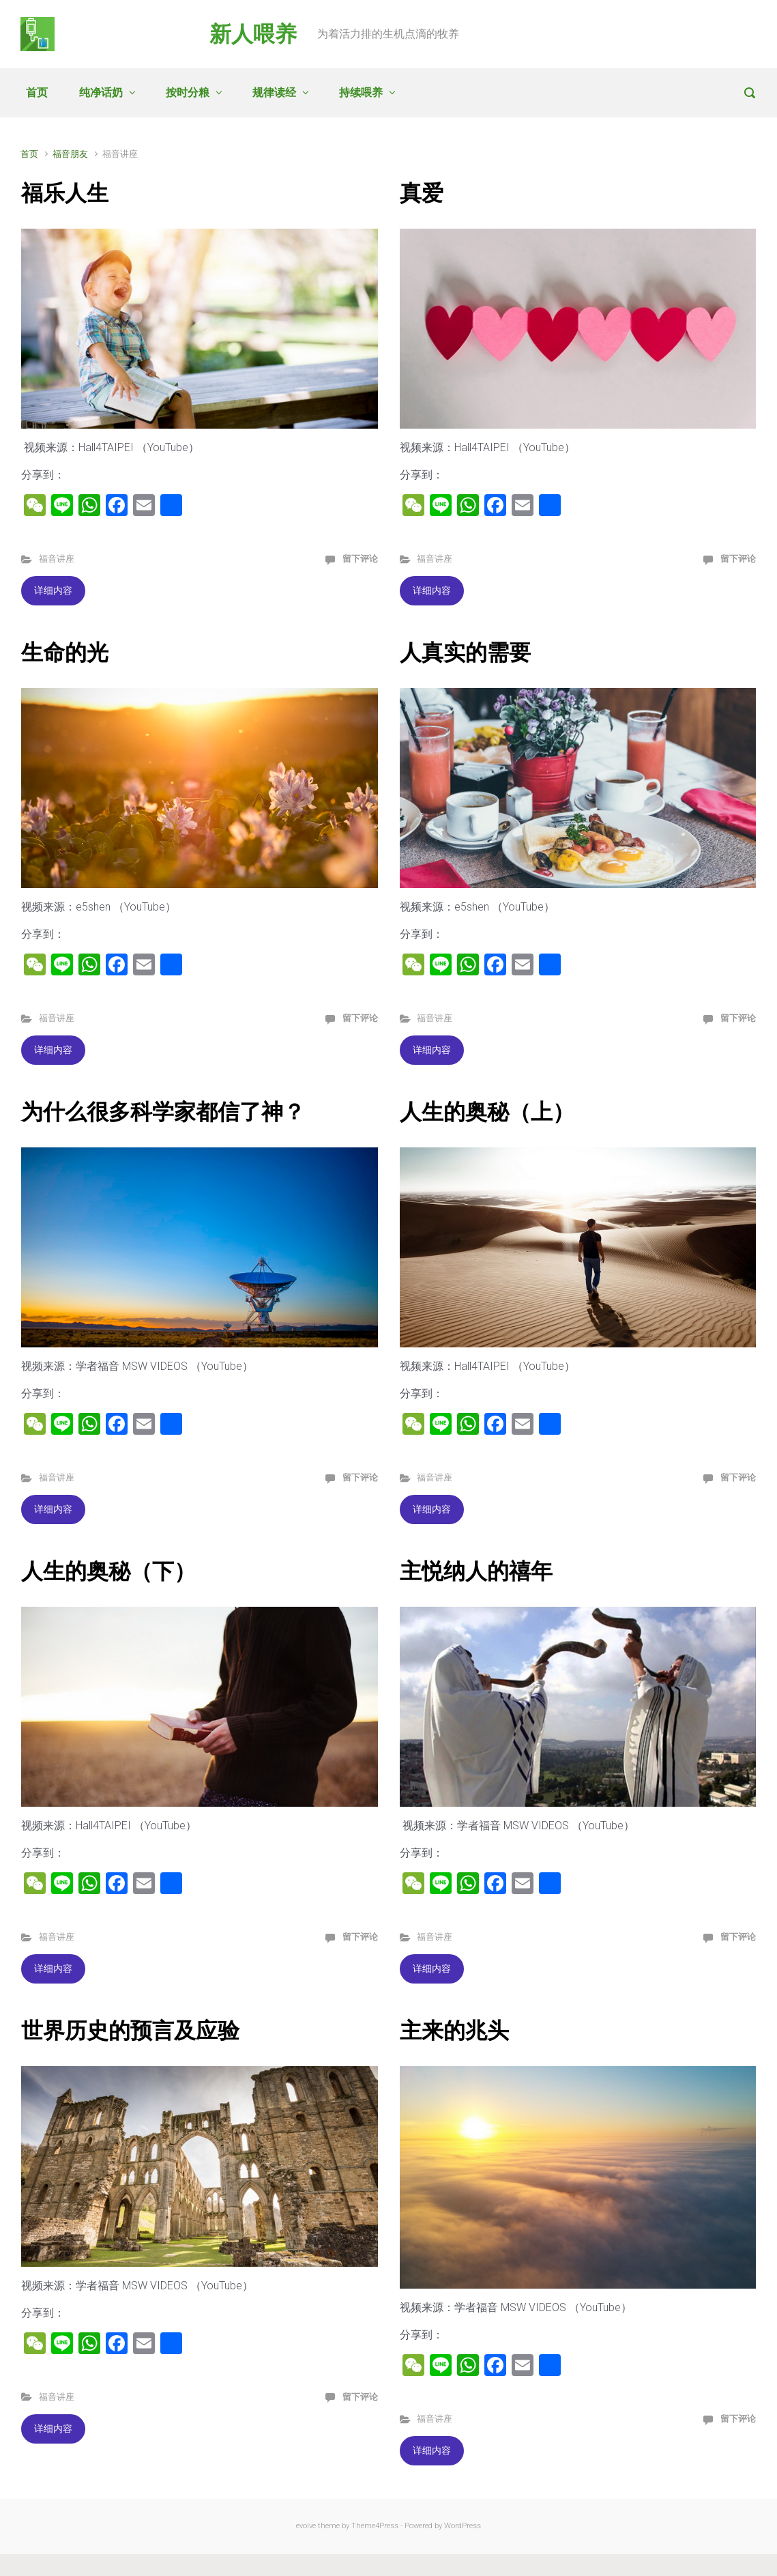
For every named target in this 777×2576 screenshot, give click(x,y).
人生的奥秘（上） (487, 1112)
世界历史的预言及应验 (130, 2031)
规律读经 (274, 92)
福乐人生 (64, 193)
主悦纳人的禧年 (476, 1571)
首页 (37, 92)
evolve (306, 2525)
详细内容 (53, 590)
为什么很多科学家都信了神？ (163, 1112)
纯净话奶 (101, 92)
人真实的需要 (465, 653)
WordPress (462, 2525)
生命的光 (64, 653)
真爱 (421, 193)
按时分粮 (187, 92)
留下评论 (360, 559)
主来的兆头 (454, 2031)
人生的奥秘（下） (108, 1571)
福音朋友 (70, 154)
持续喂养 (361, 92)
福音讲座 (56, 559)
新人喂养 (253, 34)
